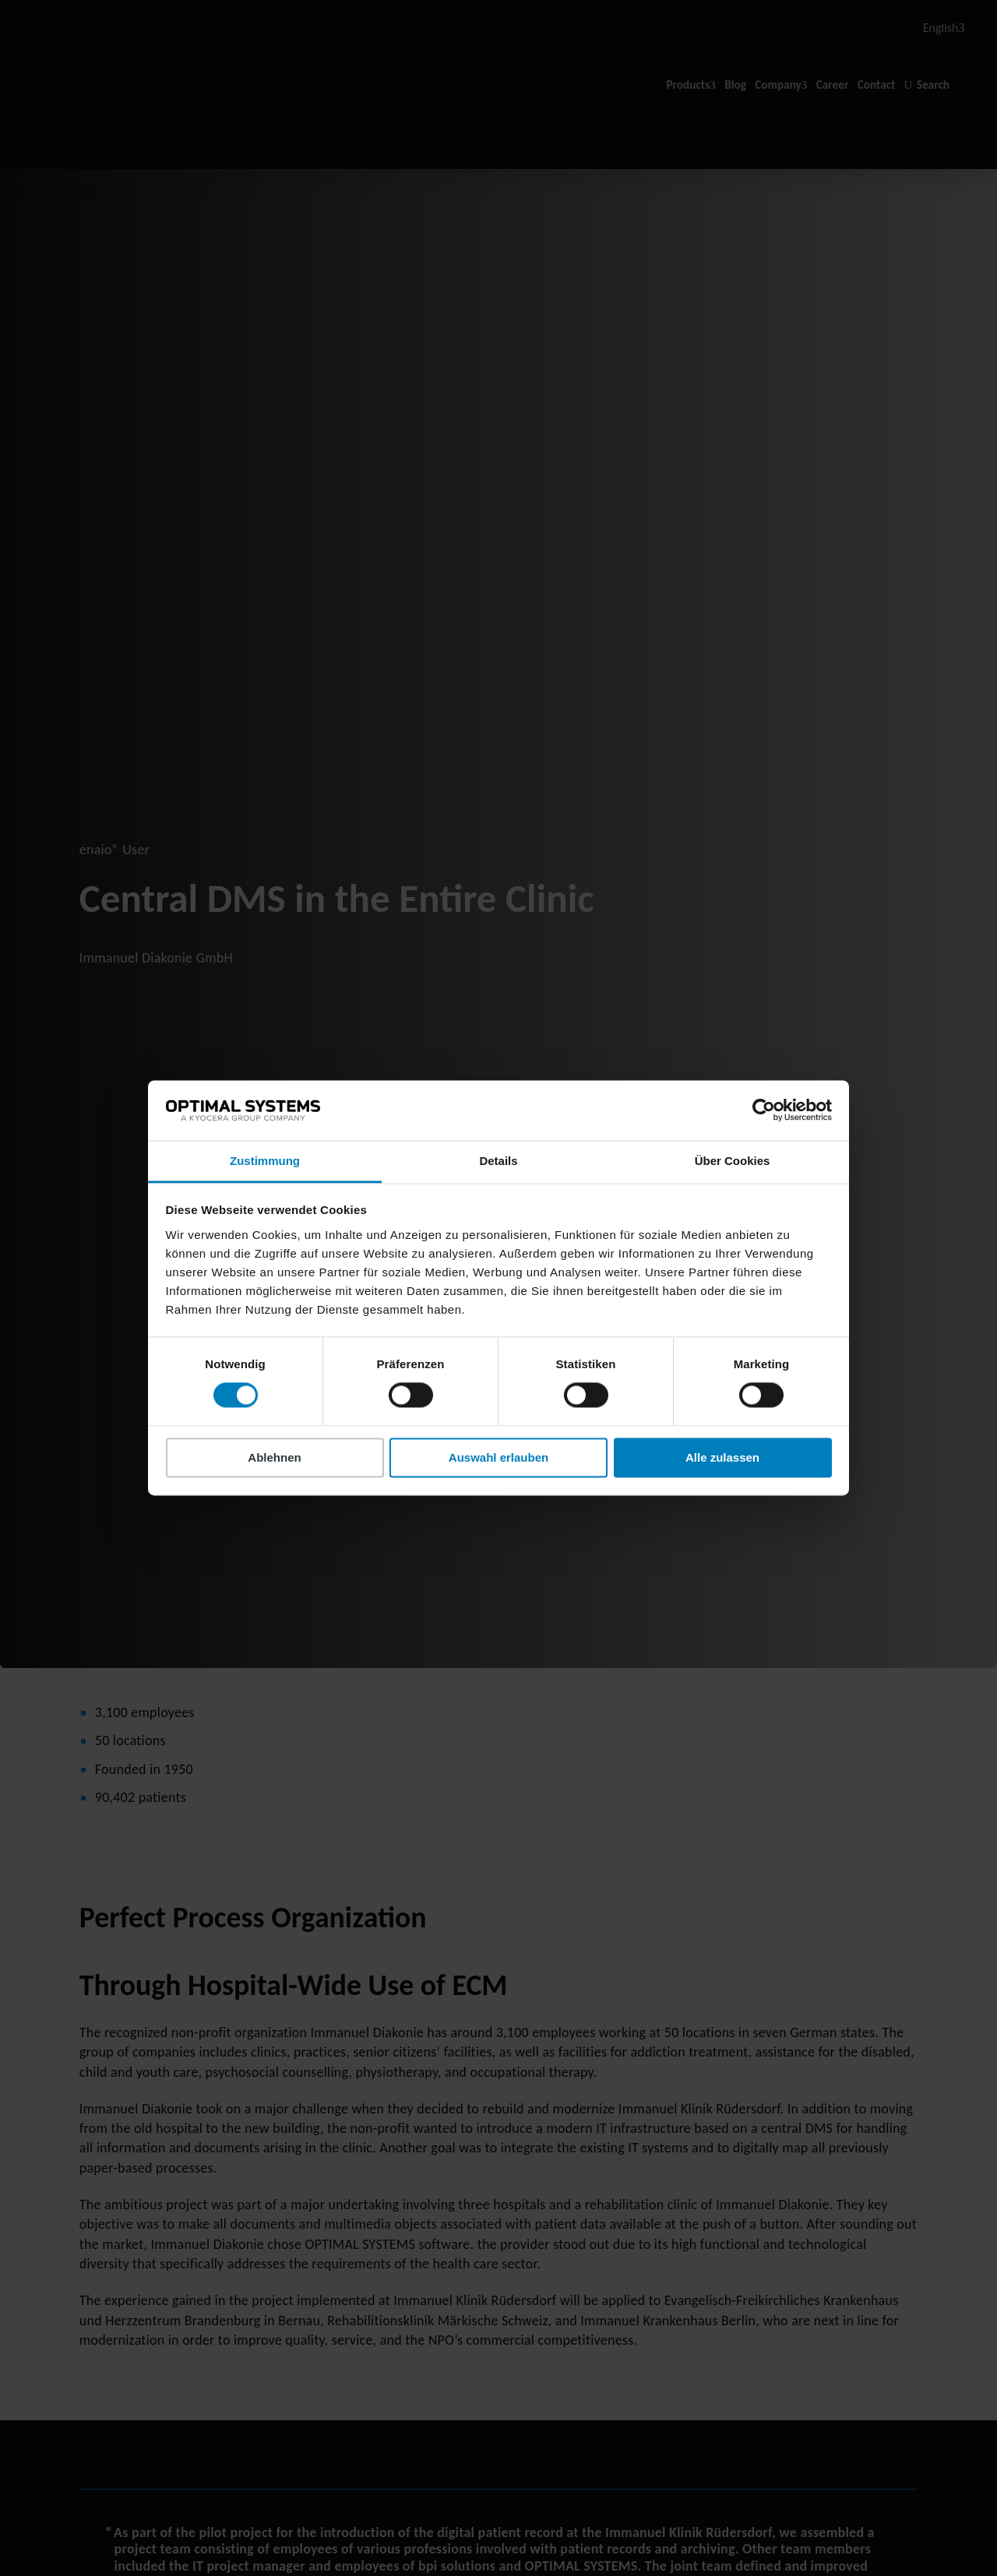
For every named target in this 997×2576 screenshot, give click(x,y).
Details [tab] (498, 1160)
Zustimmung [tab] (265, 1160)
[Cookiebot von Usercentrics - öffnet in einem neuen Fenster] (764, 1110)
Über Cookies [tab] (732, 1160)
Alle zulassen (722, 1457)
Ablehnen (274, 1457)
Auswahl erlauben (498, 1457)
